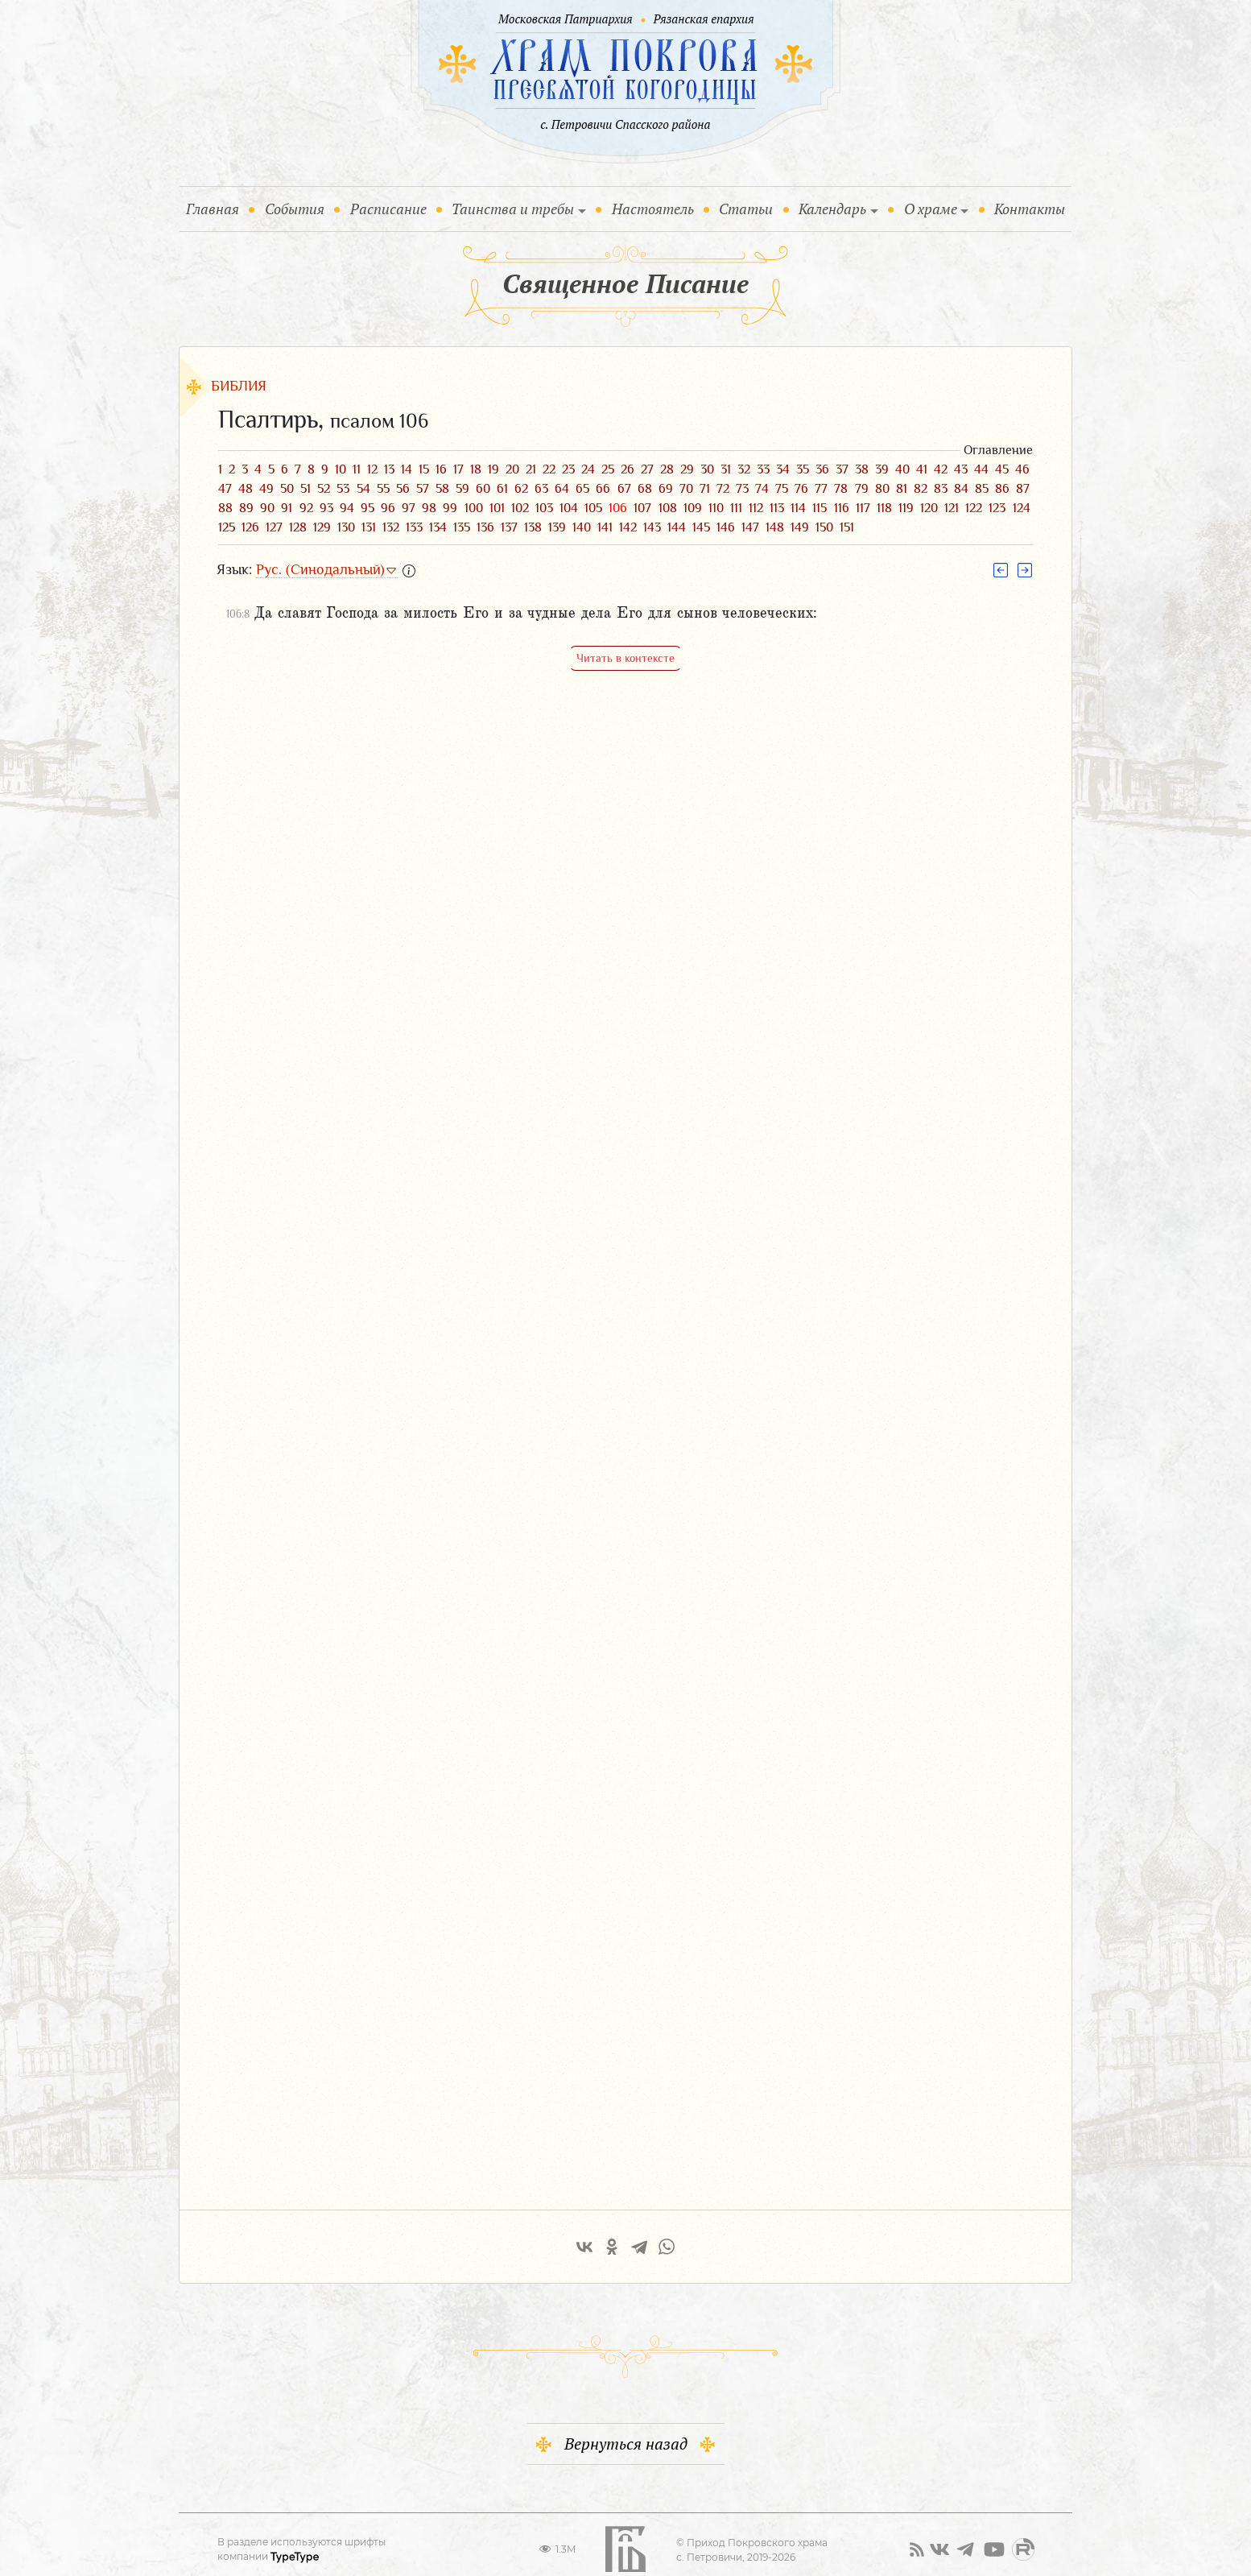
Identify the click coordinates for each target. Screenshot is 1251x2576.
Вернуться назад (626, 2430)
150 (824, 527)
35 (802, 469)
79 (862, 489)
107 (642, 508)
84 (961, 489)
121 (951, 508)
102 (520, 508)
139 (557, 527)
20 (512, 469)
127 (274, 527)
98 (429, 508)
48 (245, 489)
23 (568, 469)
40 (902, 469)
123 (997, 508)
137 (509, 527)
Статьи (746, 208)
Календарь (832, 208)
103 (544, 508)
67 (624, 489)
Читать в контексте (625, 657)
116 (841, 508)
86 (1002, 489)
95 (367, 508)
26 (627, 469)
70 (686, 489)
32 (743, 469)
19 (493, 469)
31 (725, 469)
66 (603, 489)
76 (801, 489)
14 (406, 469)
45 (1002, 469)
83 (941, 489)
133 (414, 527)
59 (462, 489)
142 (628, 527)
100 (473, 508)
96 (388, 508)
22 (549, 469)
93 (326, 508)
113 (777, 508)
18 (475, 469)
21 (531, 469)
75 (781, 489)
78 (841, 489)
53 (342, 489)
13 (389, 469)
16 (441, 469)
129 (322, 527)
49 (266, 489)
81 (901, 489)
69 (666, 489)
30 (707, 469)
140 (581, 527)
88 (225, 508)
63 (541, 489)
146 (725, 527)
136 (485, 527)
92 (306, 508)
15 (424, 469)
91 (286, 508)
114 (798, 508)
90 (267, 508)
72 (722, 489)
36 (822, 469)
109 (692, 508)
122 (973, 508)
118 (884, 508)
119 (906, 508)
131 (368, 527)
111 (736, 508)
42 (941, 469)
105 (593, 508)
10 (340, 469)
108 (668, 508)
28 (667, 469)
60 (483, 489)
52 (323, 489)
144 (676, 527)
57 (422, 489)
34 (783, 469)
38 (862, 469)
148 (775, 527)
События (298, 207)
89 (246, 508)
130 (346, 527)
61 (502, 489)
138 (533, 527)
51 (305, 489)
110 (716, 508)
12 (372, 469)
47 (225, 489)
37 (842, 469)
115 (819, 508)
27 (647, 469)
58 (442, 489)
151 (847, 527)
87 (1023, 489)
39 (882, 469)
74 (762, 489)
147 (750, 527)
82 (920, 489)
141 (605, 527)
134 (438, 527)
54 (363, 489)
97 (408, 508)
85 (982, 489)
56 (403, 489)
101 (497, 508)
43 (961, 469)
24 (588, 469)
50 (287, 489)
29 (687, 469)
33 (763, 469)
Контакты (1029, 208)
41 (921, 469)
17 (458, 469)
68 (645, 489)
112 (756, 508)
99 (450, 508)
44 (981, 469)
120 (929, 508)
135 (461, 527)
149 (800, 527)
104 (568, 508)
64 (562, 489)
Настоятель (653, 208)
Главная (216, 207)
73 (742, 489)
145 (701, 527)
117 (863, 508)
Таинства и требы (513, 208)
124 (1021, 508)
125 (226, 527)
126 (250, 527)
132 (390, 527)
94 (347, 508)
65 (582, 489)
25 (607, 469)
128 (298, 527)
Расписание (388, 208)
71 (705, 489)
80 (882, 489)
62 (521, 489)
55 (383, 489)
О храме (930, 208)
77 (821, 489)
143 (652, 527)
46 (1022, 469)
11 (357, 469)
